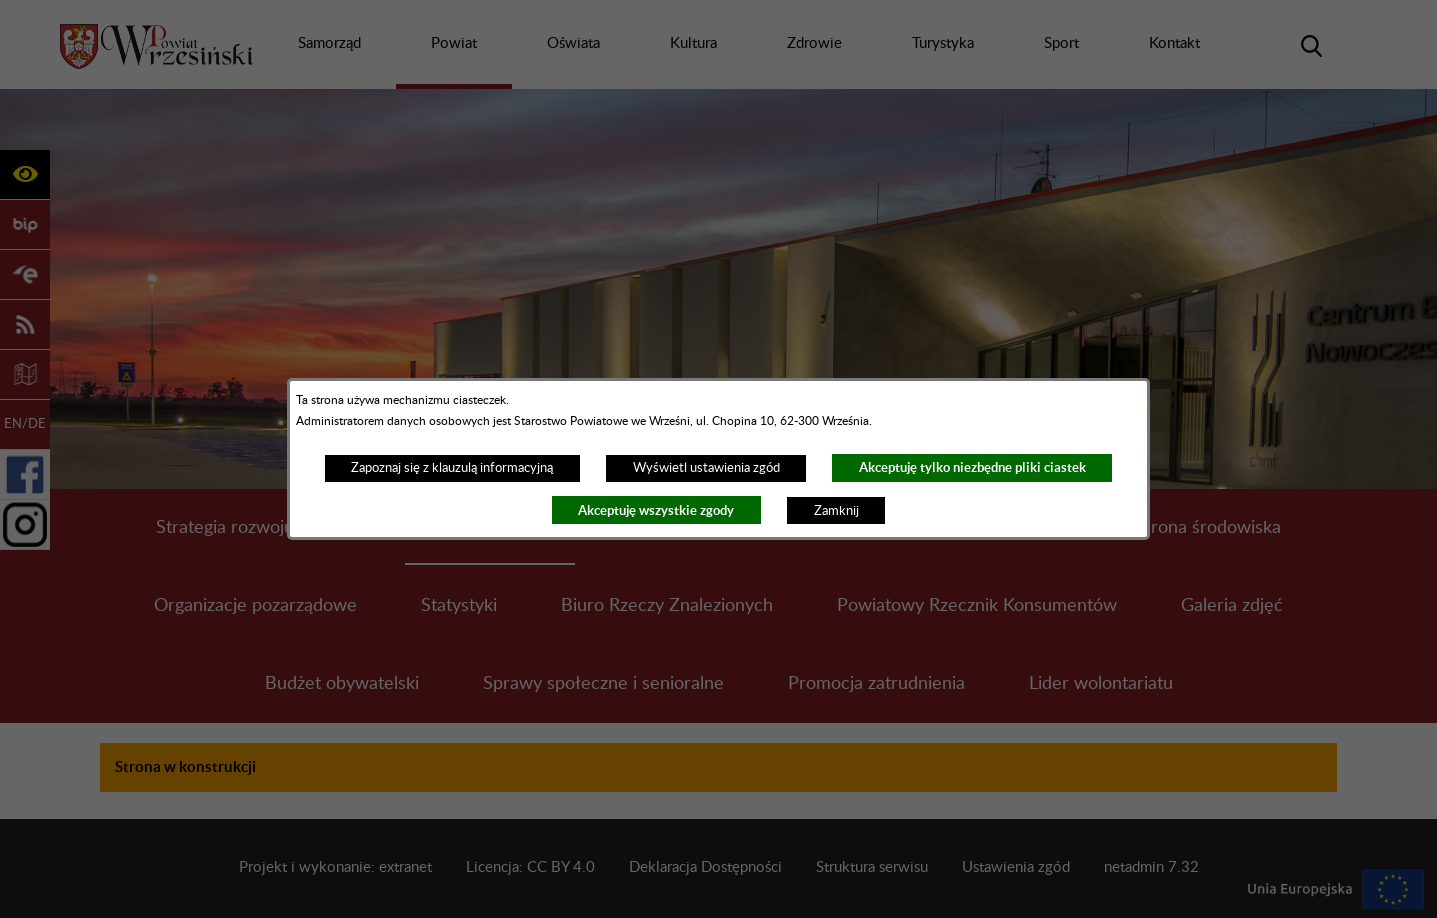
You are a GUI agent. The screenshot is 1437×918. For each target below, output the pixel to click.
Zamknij (836, 511)
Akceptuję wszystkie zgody (656, 510)
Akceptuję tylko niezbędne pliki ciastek (972, 467)
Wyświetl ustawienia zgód (706, 468)
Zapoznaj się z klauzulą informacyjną (452, 468)
